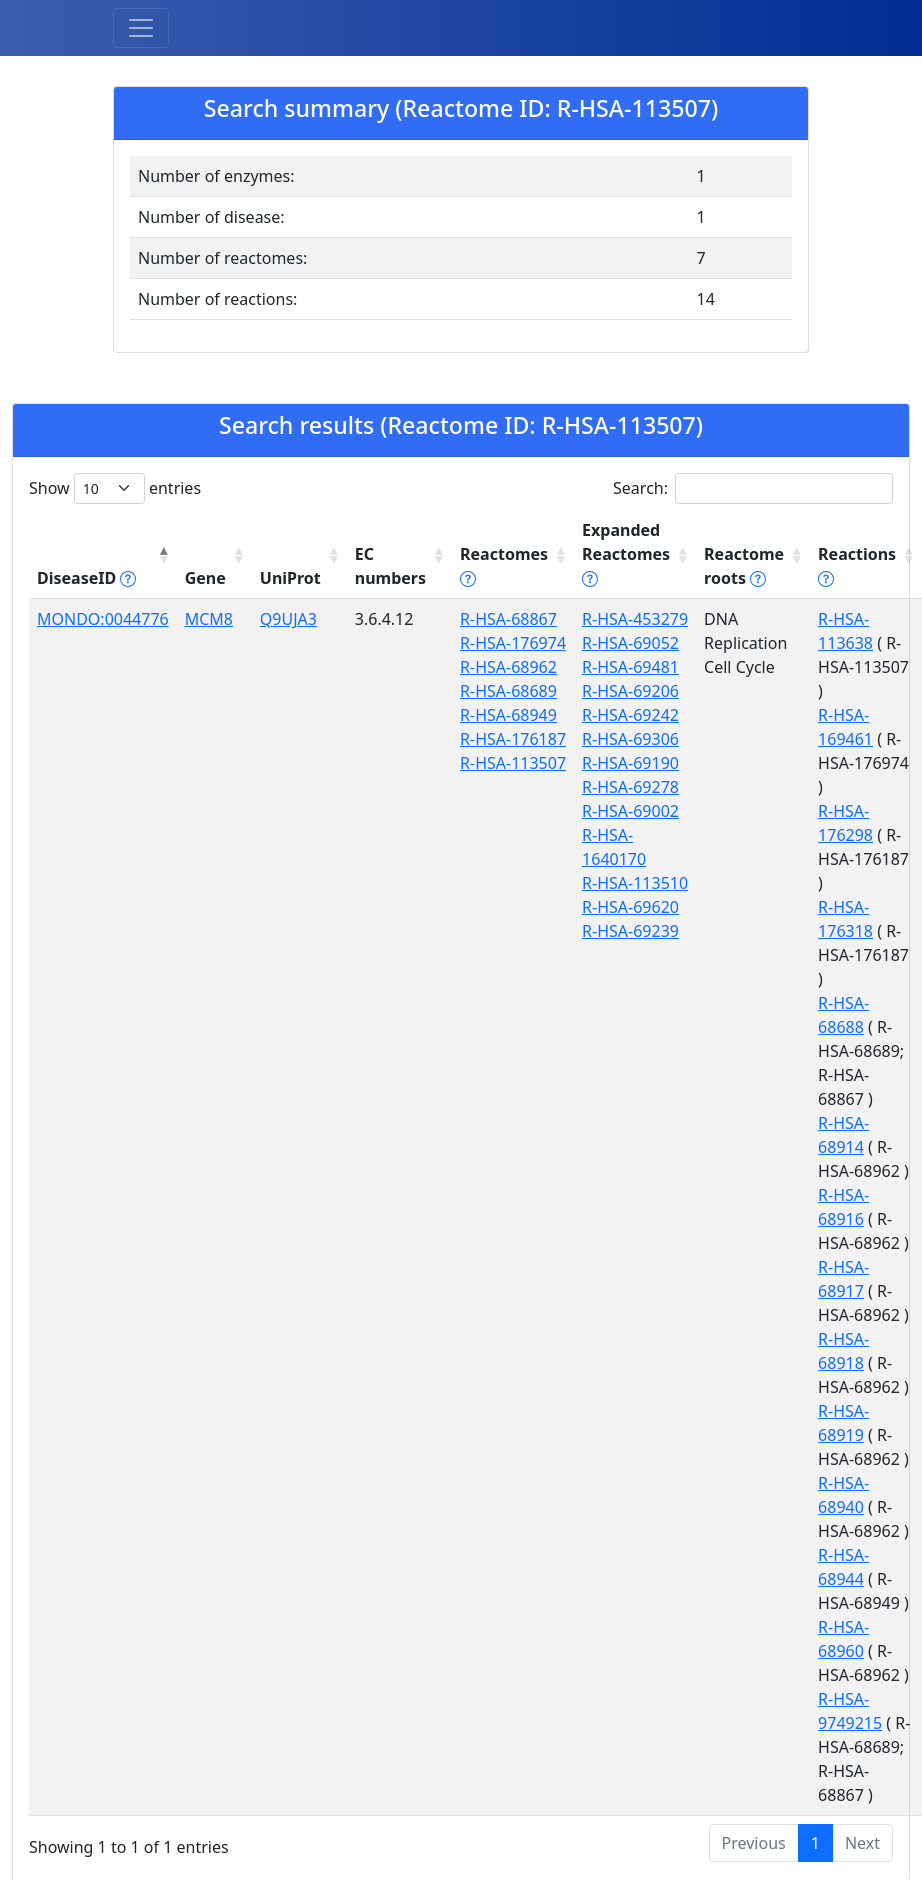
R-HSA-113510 (635, 883)
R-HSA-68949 (508, 715)
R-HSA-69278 (630, 787)
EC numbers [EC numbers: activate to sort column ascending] (390, 566)
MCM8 (209, 619)
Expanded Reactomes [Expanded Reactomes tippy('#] (626, 554)
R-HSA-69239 (630, 931)
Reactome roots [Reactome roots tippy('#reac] (744, 566)
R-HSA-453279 (635, 619)
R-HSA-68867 (508, 619)
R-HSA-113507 (513, 763)
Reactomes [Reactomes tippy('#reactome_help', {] (504, 566)
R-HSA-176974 (513, 643)
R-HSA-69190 (630, 763)
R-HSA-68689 (508, 691)
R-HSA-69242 (630, 715)
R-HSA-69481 (630, 667)
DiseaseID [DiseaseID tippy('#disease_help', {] (86, 578)
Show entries (115, 488)
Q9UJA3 (288, 619)
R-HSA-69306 (630, 739)
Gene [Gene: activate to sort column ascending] (205, 578)
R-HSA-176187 (513, 739)
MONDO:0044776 (103, 619)
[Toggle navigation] (141, 28)
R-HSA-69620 (630, 907)
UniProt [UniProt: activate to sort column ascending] (290, 578)
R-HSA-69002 (630, 811)
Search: (753, 488)
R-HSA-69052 (630, 643)
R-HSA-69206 (630, 691)
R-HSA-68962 (508, 667)
